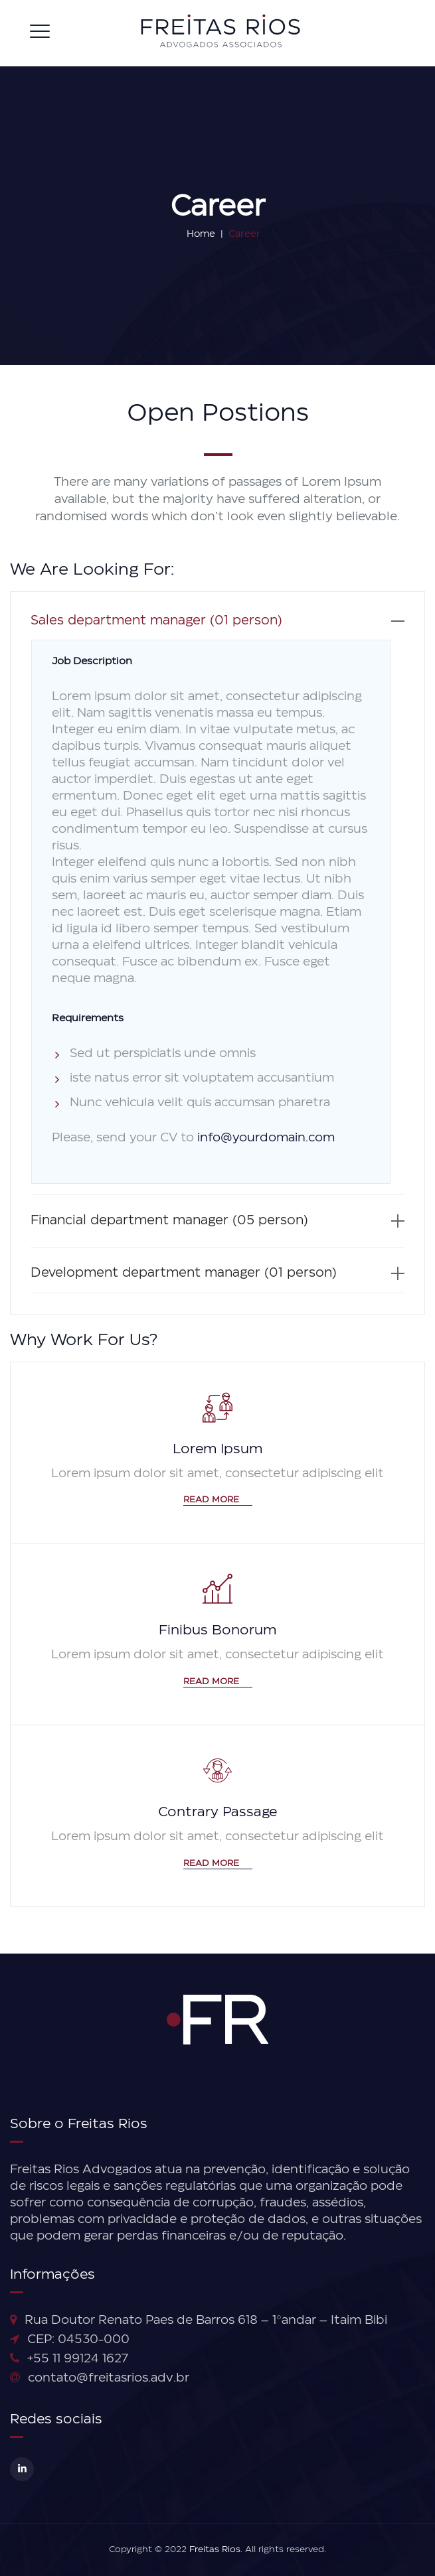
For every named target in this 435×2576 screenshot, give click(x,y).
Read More (217, 1500)
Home (195, 234)
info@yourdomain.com (266, 1138)
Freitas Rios (214, 2549)
